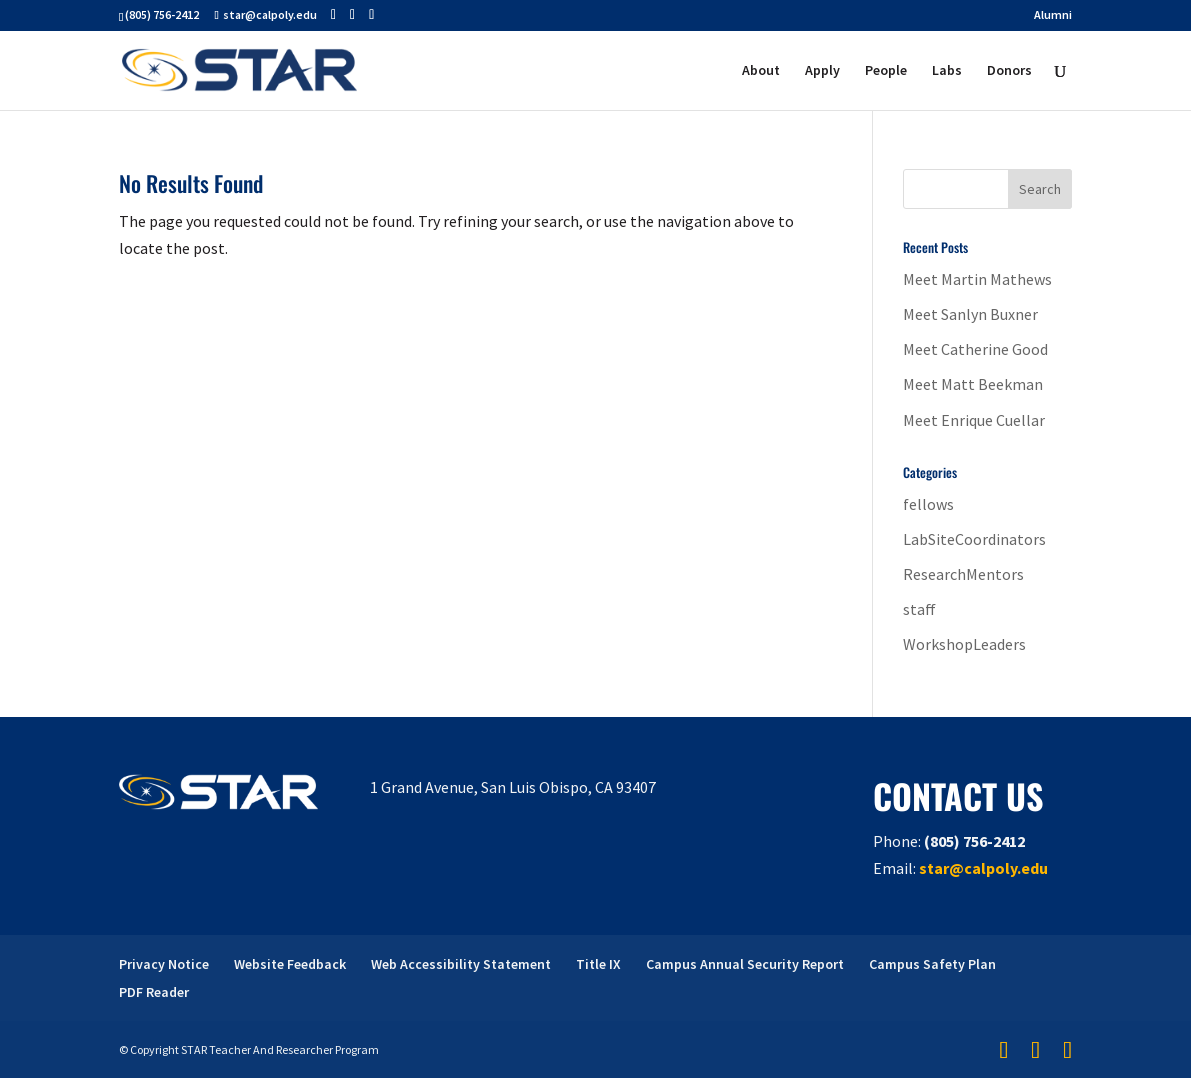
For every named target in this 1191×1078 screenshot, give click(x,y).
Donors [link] (1009, 71)
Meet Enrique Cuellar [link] (974, 420)
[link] (239, 68)
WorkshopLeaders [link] (964, 644)
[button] (333, 14)
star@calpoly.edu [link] (983, 868)
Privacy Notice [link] (164, 964)
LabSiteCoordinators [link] (974, 539)
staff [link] (919, 609)
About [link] (761, 71)
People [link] (886, 71)
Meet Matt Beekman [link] (973, 384)
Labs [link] (947, 71)
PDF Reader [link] (154, 992)
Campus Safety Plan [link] (932, 964)
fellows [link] (928, 504)
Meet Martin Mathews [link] (977, 279)
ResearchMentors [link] (963, 574)
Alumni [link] (1053, 15)
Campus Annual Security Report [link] (745, 964)
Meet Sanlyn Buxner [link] (970, 314)
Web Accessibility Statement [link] (461, 964)
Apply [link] (822, 71)
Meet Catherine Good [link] (975, 349)
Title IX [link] (598, 964)
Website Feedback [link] (290, 964)
